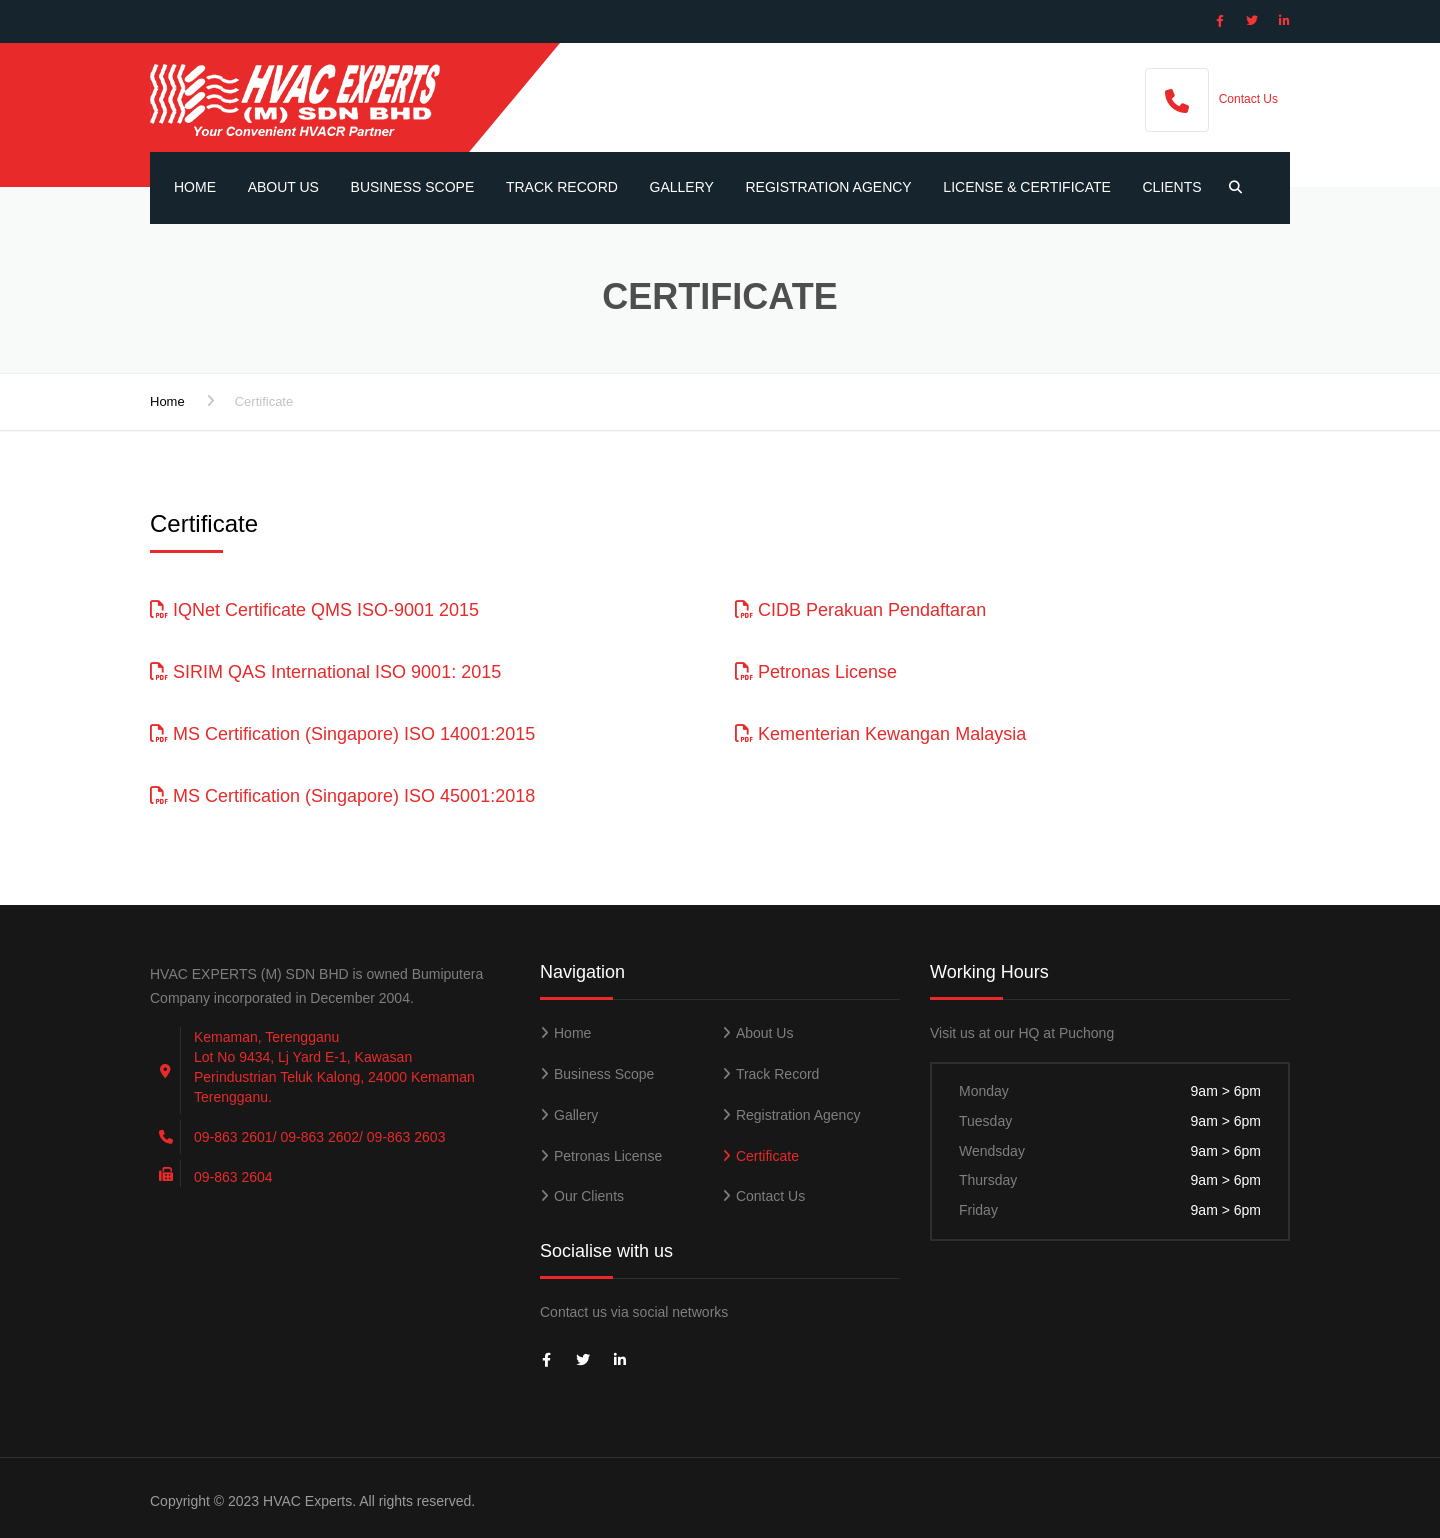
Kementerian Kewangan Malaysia (880, 734)
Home (195, 187)
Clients (1171, 187)
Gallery (682, 187)
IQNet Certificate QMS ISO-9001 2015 (314, 610)
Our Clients (589, 1196)
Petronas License (816, 672)
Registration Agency (829, 187)
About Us (283, 187)
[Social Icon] (1220, 21)
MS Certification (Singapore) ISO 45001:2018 (342, 796)
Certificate (767, 1156)
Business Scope (413, 187)
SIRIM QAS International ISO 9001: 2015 (325, 672)
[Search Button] (1230, 188)
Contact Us (1248, 99)
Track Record (562, 187)
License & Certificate (1027, 187)
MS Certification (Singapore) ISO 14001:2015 (342, 734)
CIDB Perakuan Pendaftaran (860, 610)
